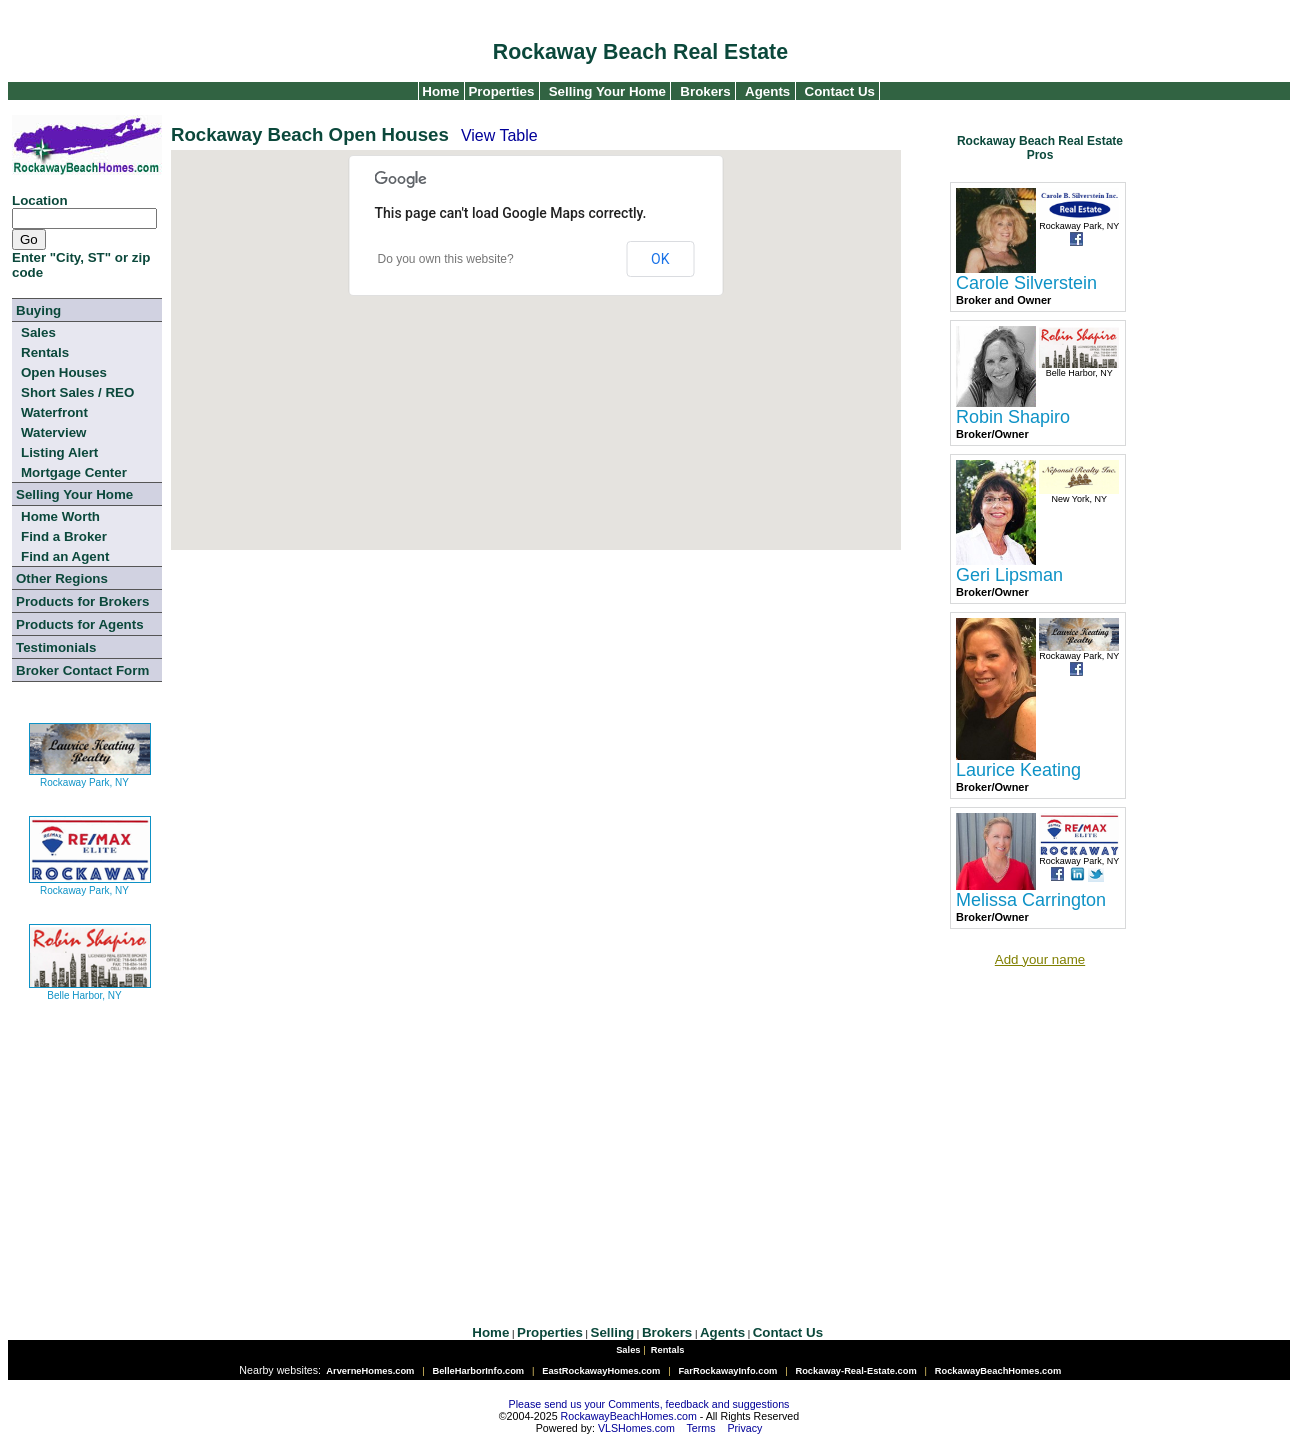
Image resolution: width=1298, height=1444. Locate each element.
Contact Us (840, 91)
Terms (701, 1428)
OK (660, 259)
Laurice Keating (1018, 770)
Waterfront (54, 412)
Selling (613, 1332)
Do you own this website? (446, 259)
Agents (767, 91)
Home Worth (60, 516)
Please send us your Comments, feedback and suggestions (649, 1404)
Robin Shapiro (1013, 417)
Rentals (45, 352)
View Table (499, 135)
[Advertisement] (446, 716)
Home (439, 91)
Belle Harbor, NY (90, 987)
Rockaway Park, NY (90, 774)
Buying (38, 310)
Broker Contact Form (82, 670)
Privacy (744, 1428)
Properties (500, 91)
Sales (38, 332)
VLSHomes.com (636, 1428)
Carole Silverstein (1026, 283)
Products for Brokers (82, 601)
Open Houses (64, 372)
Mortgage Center (74, 472)
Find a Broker (64, 536)
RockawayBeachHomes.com (629, 1416)
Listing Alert (59, 452)
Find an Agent (65, 556)
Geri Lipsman (1009, 575)
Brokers (705, 91)
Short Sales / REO (77, 392)
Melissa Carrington (1031, 900)
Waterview (53, 432)
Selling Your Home (607, 91)
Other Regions (62, 578)
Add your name (1040, 959)
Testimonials (56, 647)
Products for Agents (80, 624)
